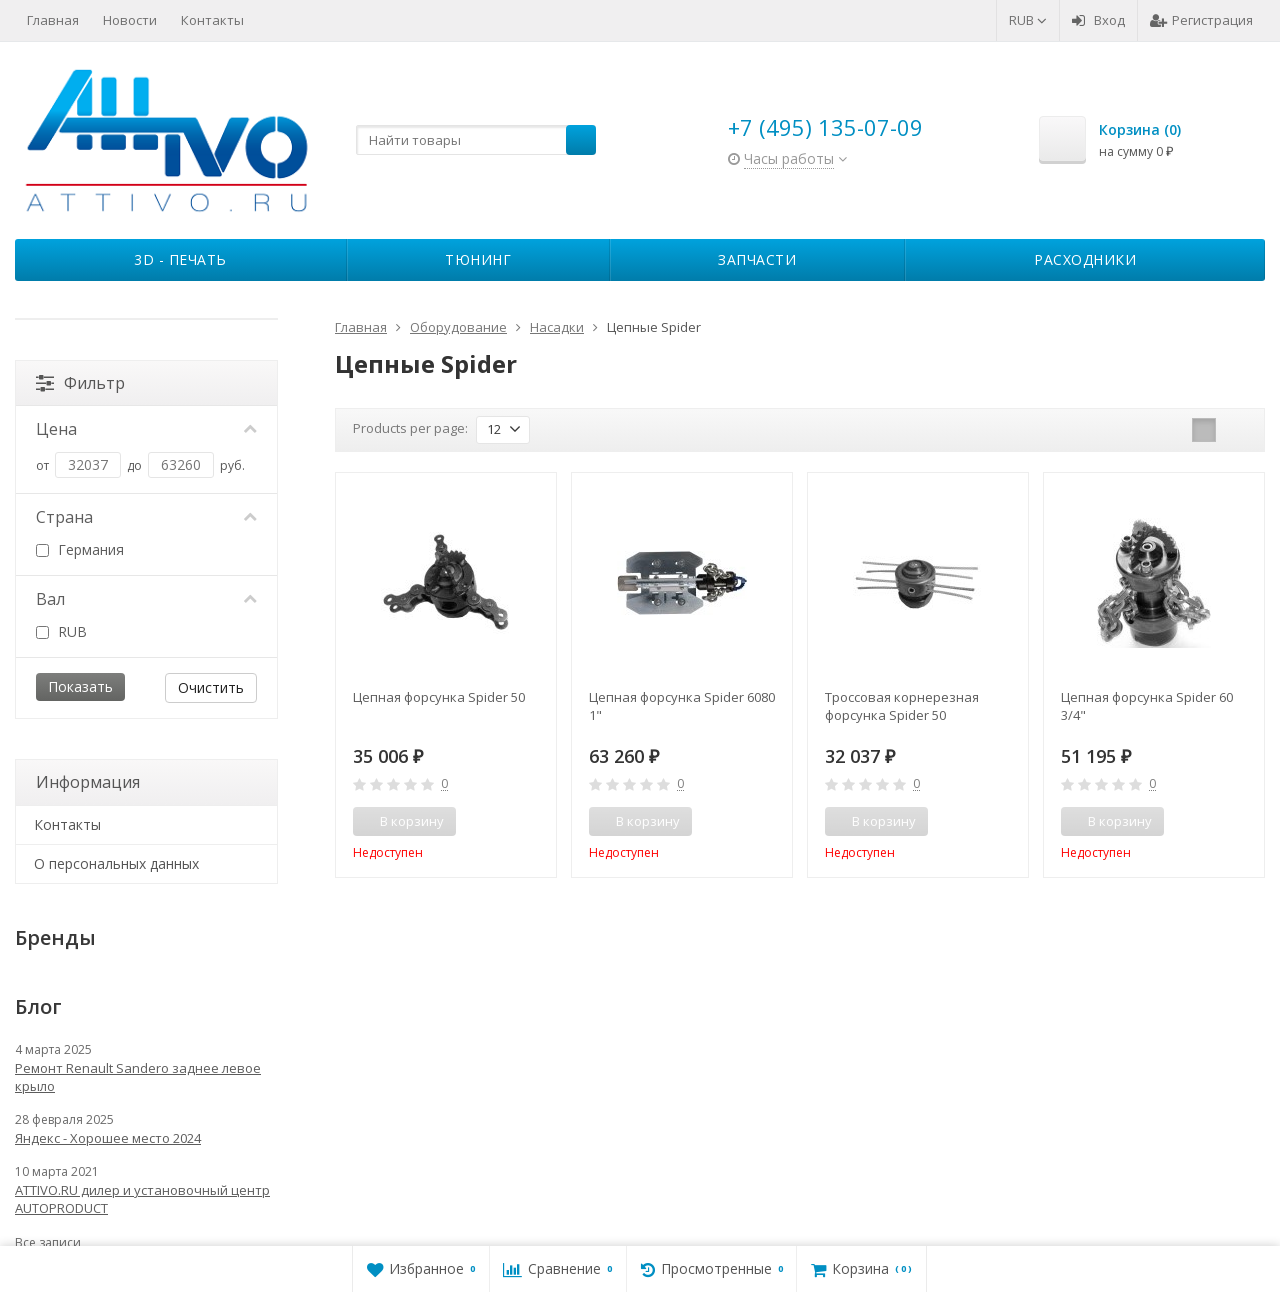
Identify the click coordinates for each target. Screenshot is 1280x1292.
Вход (1098, 20)
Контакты (212, 20)
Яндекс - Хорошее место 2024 (108, 1138)
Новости (130, 20)
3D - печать (180, 259)
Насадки (557, 327)
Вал (146, 599)
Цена (146, 429)
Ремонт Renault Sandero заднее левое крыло (138, 1077)
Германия (80, 549)
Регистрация (1201, 20)
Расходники (1085, 259)
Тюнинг (478, 259)
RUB (1028, 20)
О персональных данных (116, 863)
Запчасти (757, 259)
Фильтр (80, 383)
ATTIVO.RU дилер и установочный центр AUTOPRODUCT (142, 1199)
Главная (53, 20)
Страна (146, 517)
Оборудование (458, 327)
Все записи (48, 1242)
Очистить (211, 687)
